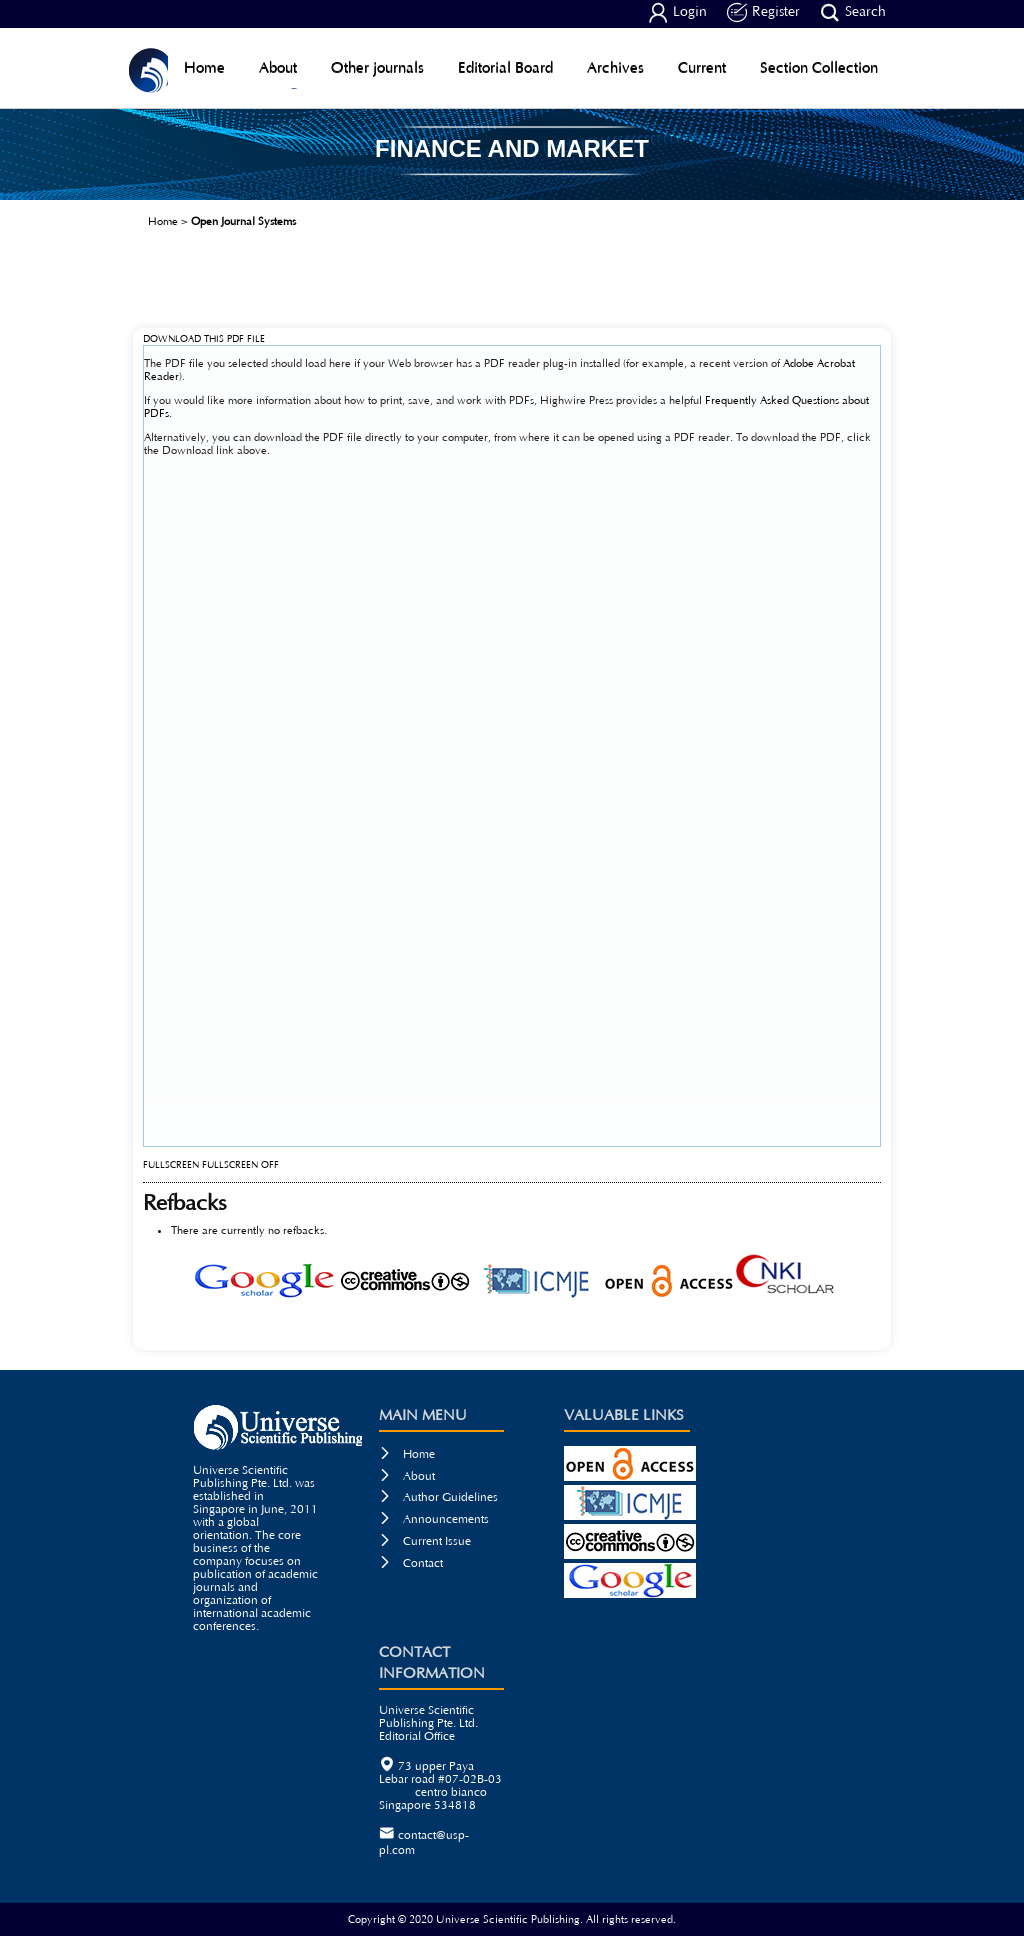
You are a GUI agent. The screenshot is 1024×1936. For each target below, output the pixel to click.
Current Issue (425, 1541)
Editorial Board (505, 67)
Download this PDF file (204, 339)
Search (853, 13)
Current (702, 67)
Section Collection (819, 67)
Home (204, 67)
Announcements (434, 1519)
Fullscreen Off (240, 1165)
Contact (411, 1563)
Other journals (377, 67)
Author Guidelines (438, 1497)
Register (763, 13)
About (278, 67)
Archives (615, 67)
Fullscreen (171, 1165)
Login (677, 13)
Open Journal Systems (243, 221)
